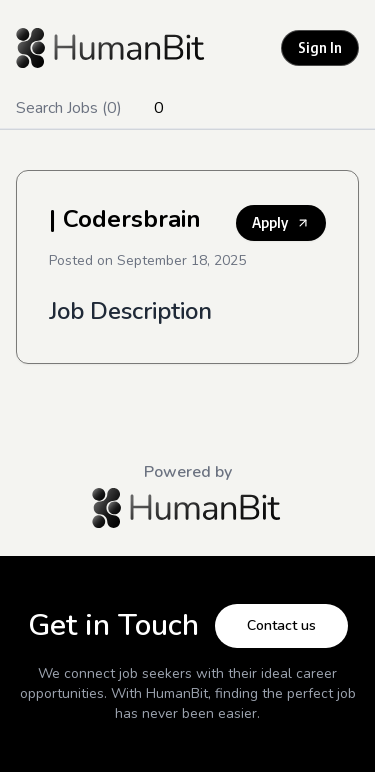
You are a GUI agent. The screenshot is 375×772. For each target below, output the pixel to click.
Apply (281, 222)
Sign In (320, 47)
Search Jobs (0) (69, 108)
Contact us (281, 625)
